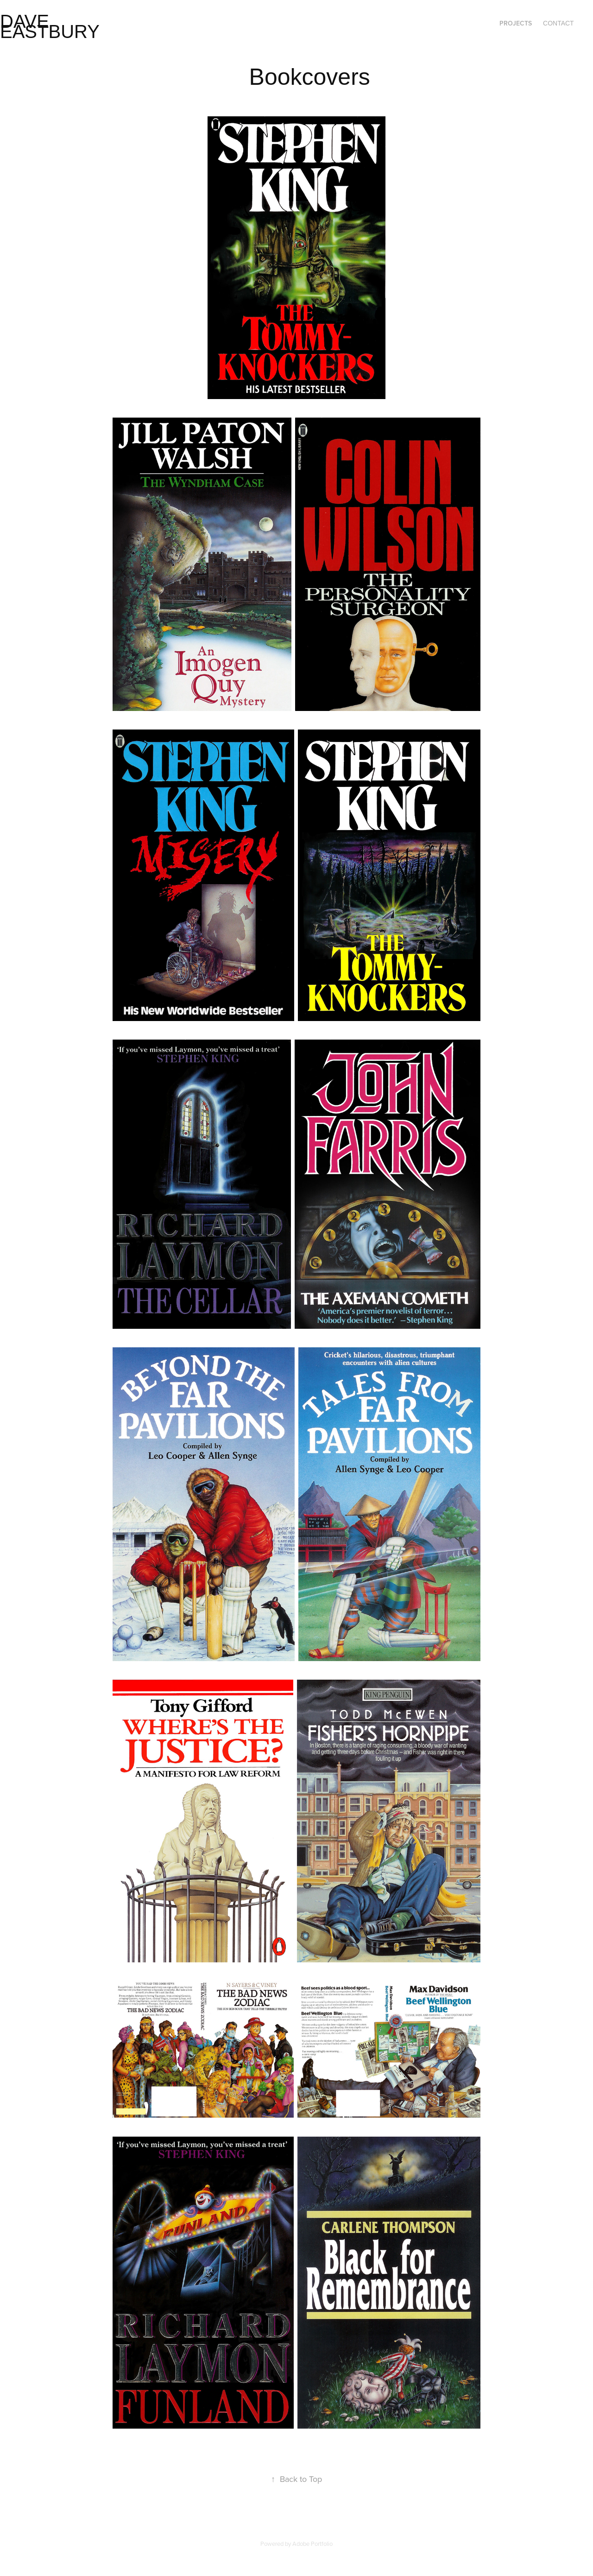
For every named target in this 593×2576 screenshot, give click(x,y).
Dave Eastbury (50, 26)
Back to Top (296, 2479)
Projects (515, 23)
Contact (558, 23)
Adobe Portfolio (312, 2543)
